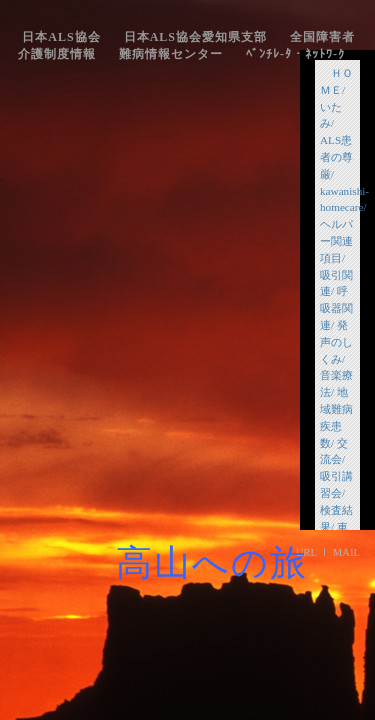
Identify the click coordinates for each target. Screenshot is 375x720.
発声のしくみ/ (336, 342)
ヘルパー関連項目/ (336, 241)
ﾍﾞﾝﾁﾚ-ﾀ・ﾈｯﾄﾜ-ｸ (295, 54)
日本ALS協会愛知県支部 (195, 37)
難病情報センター (171, 54)
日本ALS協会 (61, 37)
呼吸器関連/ (336, 308)
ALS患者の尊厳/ (336, 157)
